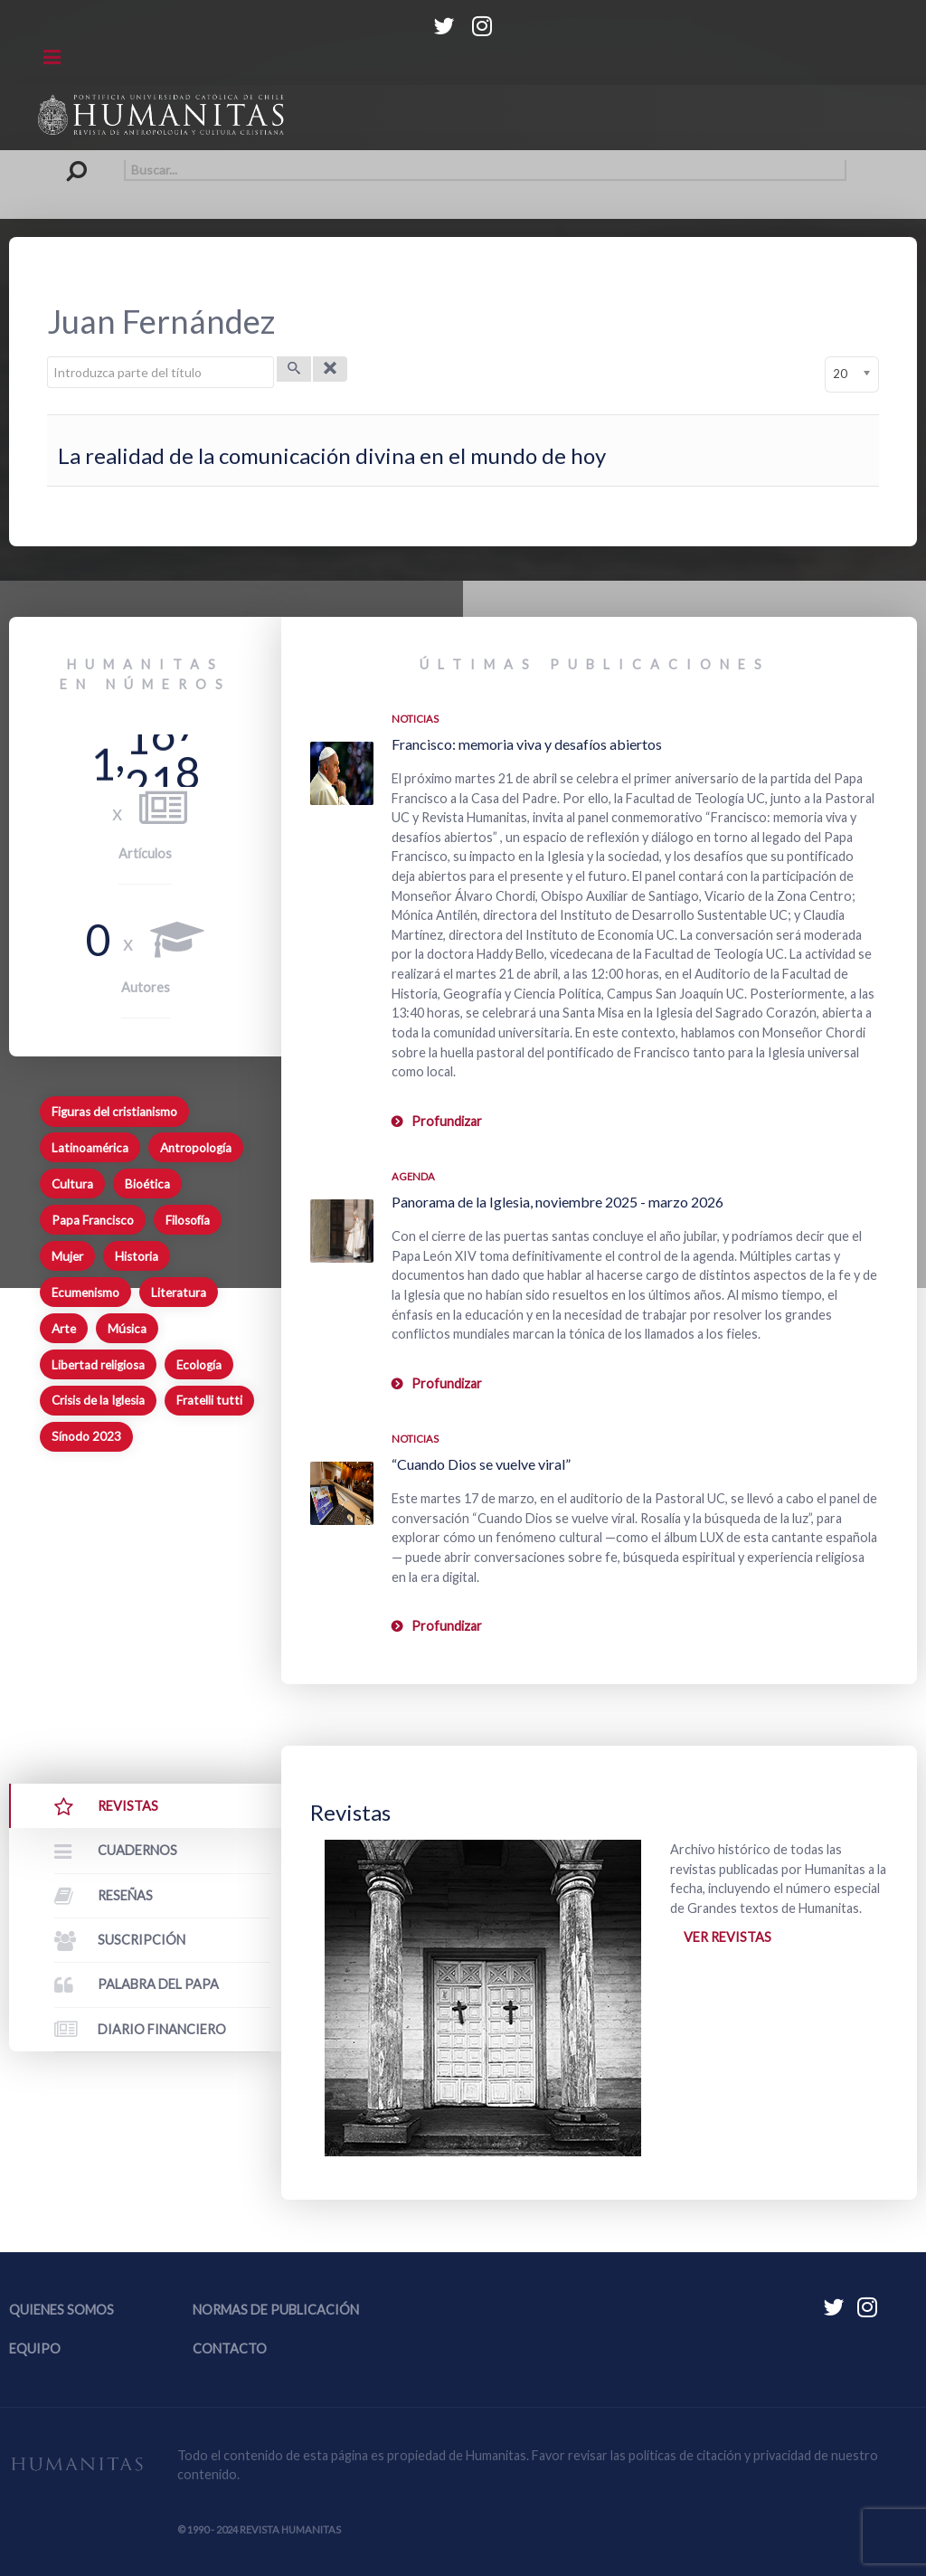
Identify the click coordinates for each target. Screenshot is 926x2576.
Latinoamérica (90, 1148)
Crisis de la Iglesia (98, 1400)
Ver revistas (727, 1937)
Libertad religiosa (98, 1365)
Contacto (230, 2348)
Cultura (72, 1184)
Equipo (35, 2348)
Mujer (67, 1256)
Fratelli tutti (209, 1400)
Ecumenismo (85, 1292)
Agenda (413, 1176)
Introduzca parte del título (47, 356)
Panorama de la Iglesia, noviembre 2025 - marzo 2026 (557, 1201)
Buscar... (80, 159)
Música (127, 1328)
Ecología (199, 1365)
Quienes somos (61, 2309)
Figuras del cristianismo (114, 1111)
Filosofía (187, 1220)
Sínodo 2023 (86, 1436)
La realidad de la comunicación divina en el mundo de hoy (332, 455)
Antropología (196, 1148)
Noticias (415, 718)
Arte (64, 1328)
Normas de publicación (276, 2309)
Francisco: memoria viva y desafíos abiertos (527, 744)
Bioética (147, 1184)
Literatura (178, 1292)
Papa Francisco (93, 1220)
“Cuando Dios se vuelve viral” (481, 1464)
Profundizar (446, 1121)
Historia (136, 1256)
